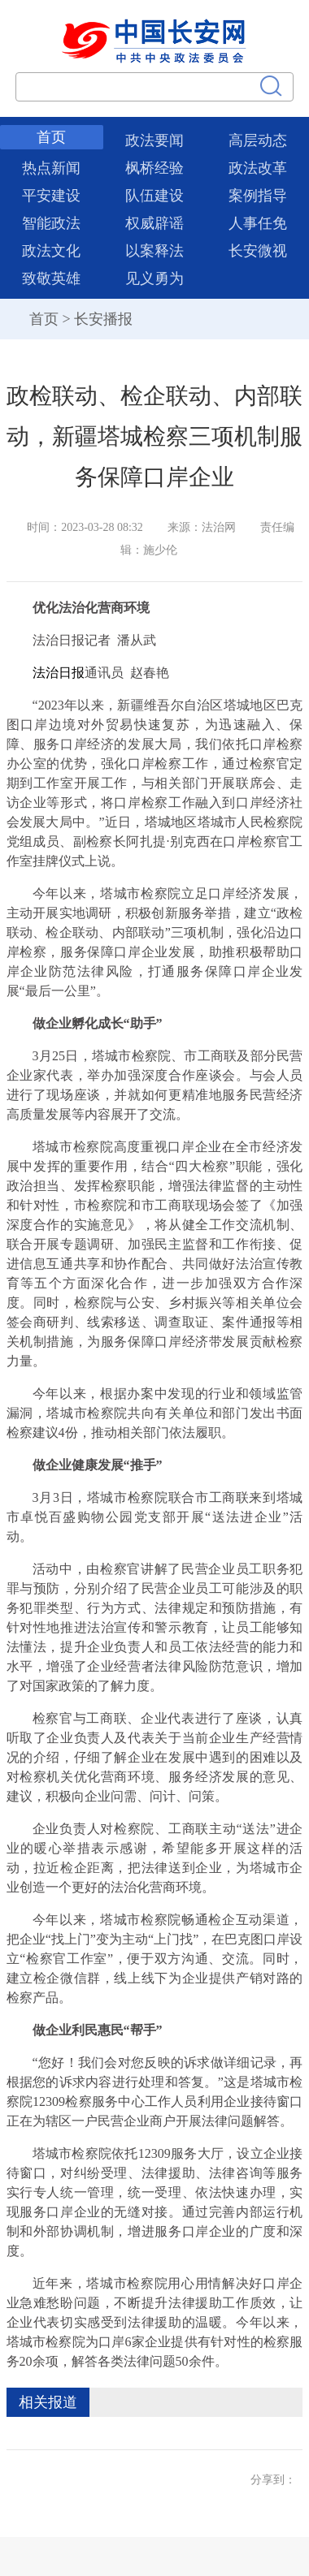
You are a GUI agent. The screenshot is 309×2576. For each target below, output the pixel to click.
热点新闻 (51, 168)
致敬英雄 (51, 278)
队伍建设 (154, 196)
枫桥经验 (154, 168)
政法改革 (257, 168)
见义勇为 (154, 278)
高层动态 (257, 140)
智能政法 (51, 223)
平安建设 (51, 196)
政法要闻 (154, 140)
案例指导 (257, 196)
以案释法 (154, 251)
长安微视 (257, 251)
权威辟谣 (154, 223)
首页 (51, 137)
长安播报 (103, 319)
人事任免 (257, 223)
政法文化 (51, 251)
